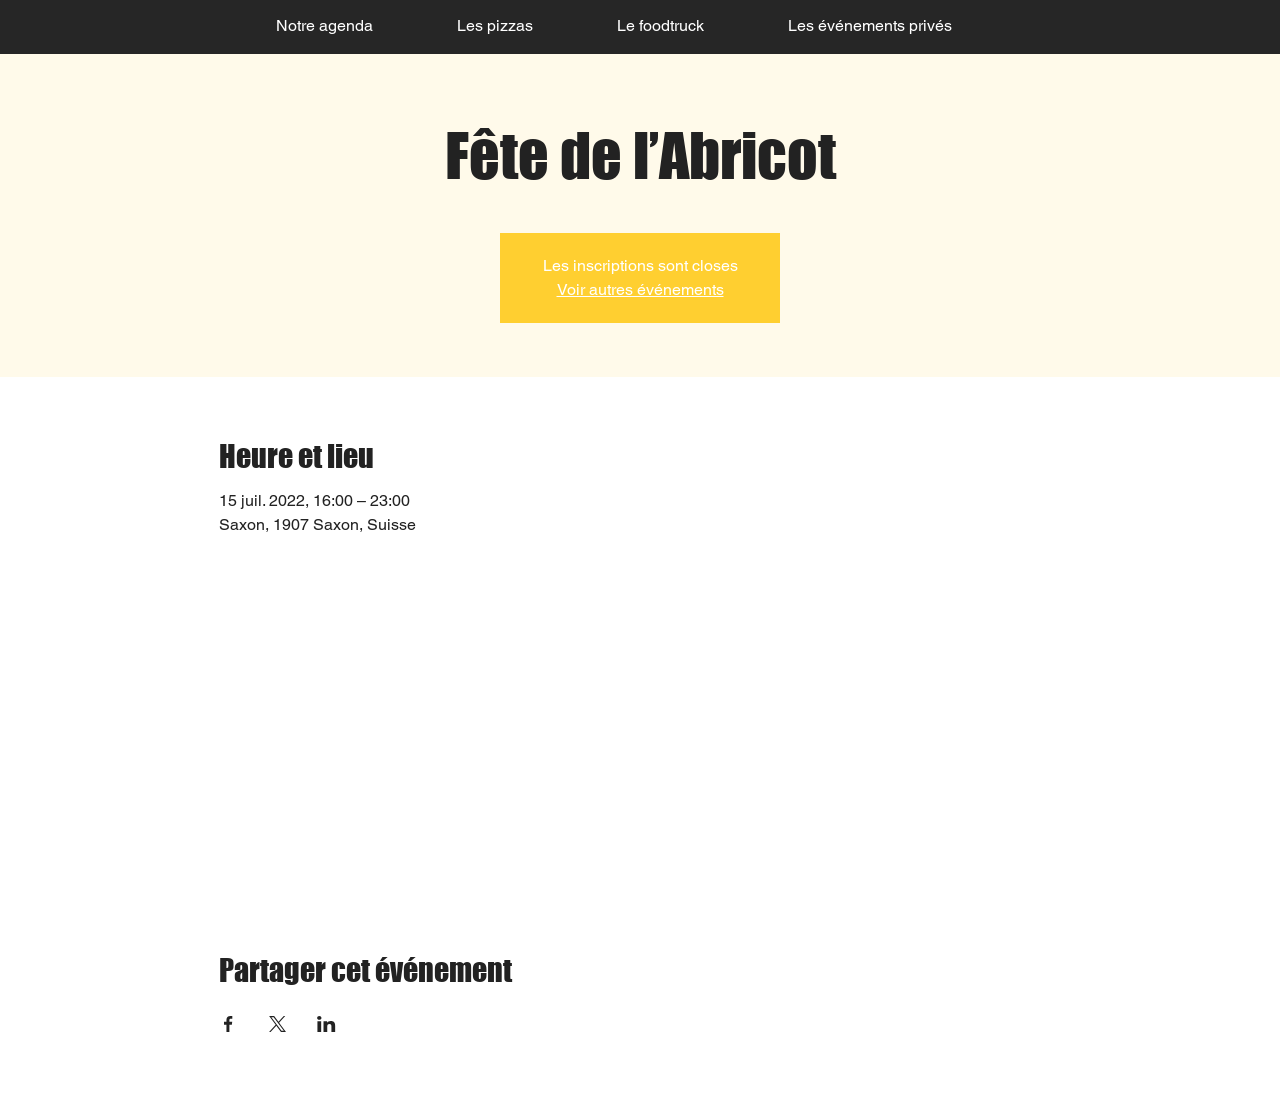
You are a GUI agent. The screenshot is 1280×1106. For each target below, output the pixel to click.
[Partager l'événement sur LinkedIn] (326, 1024)
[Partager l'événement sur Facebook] (228, 1024)
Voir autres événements (640, 289)
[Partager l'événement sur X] (277, 1024)
